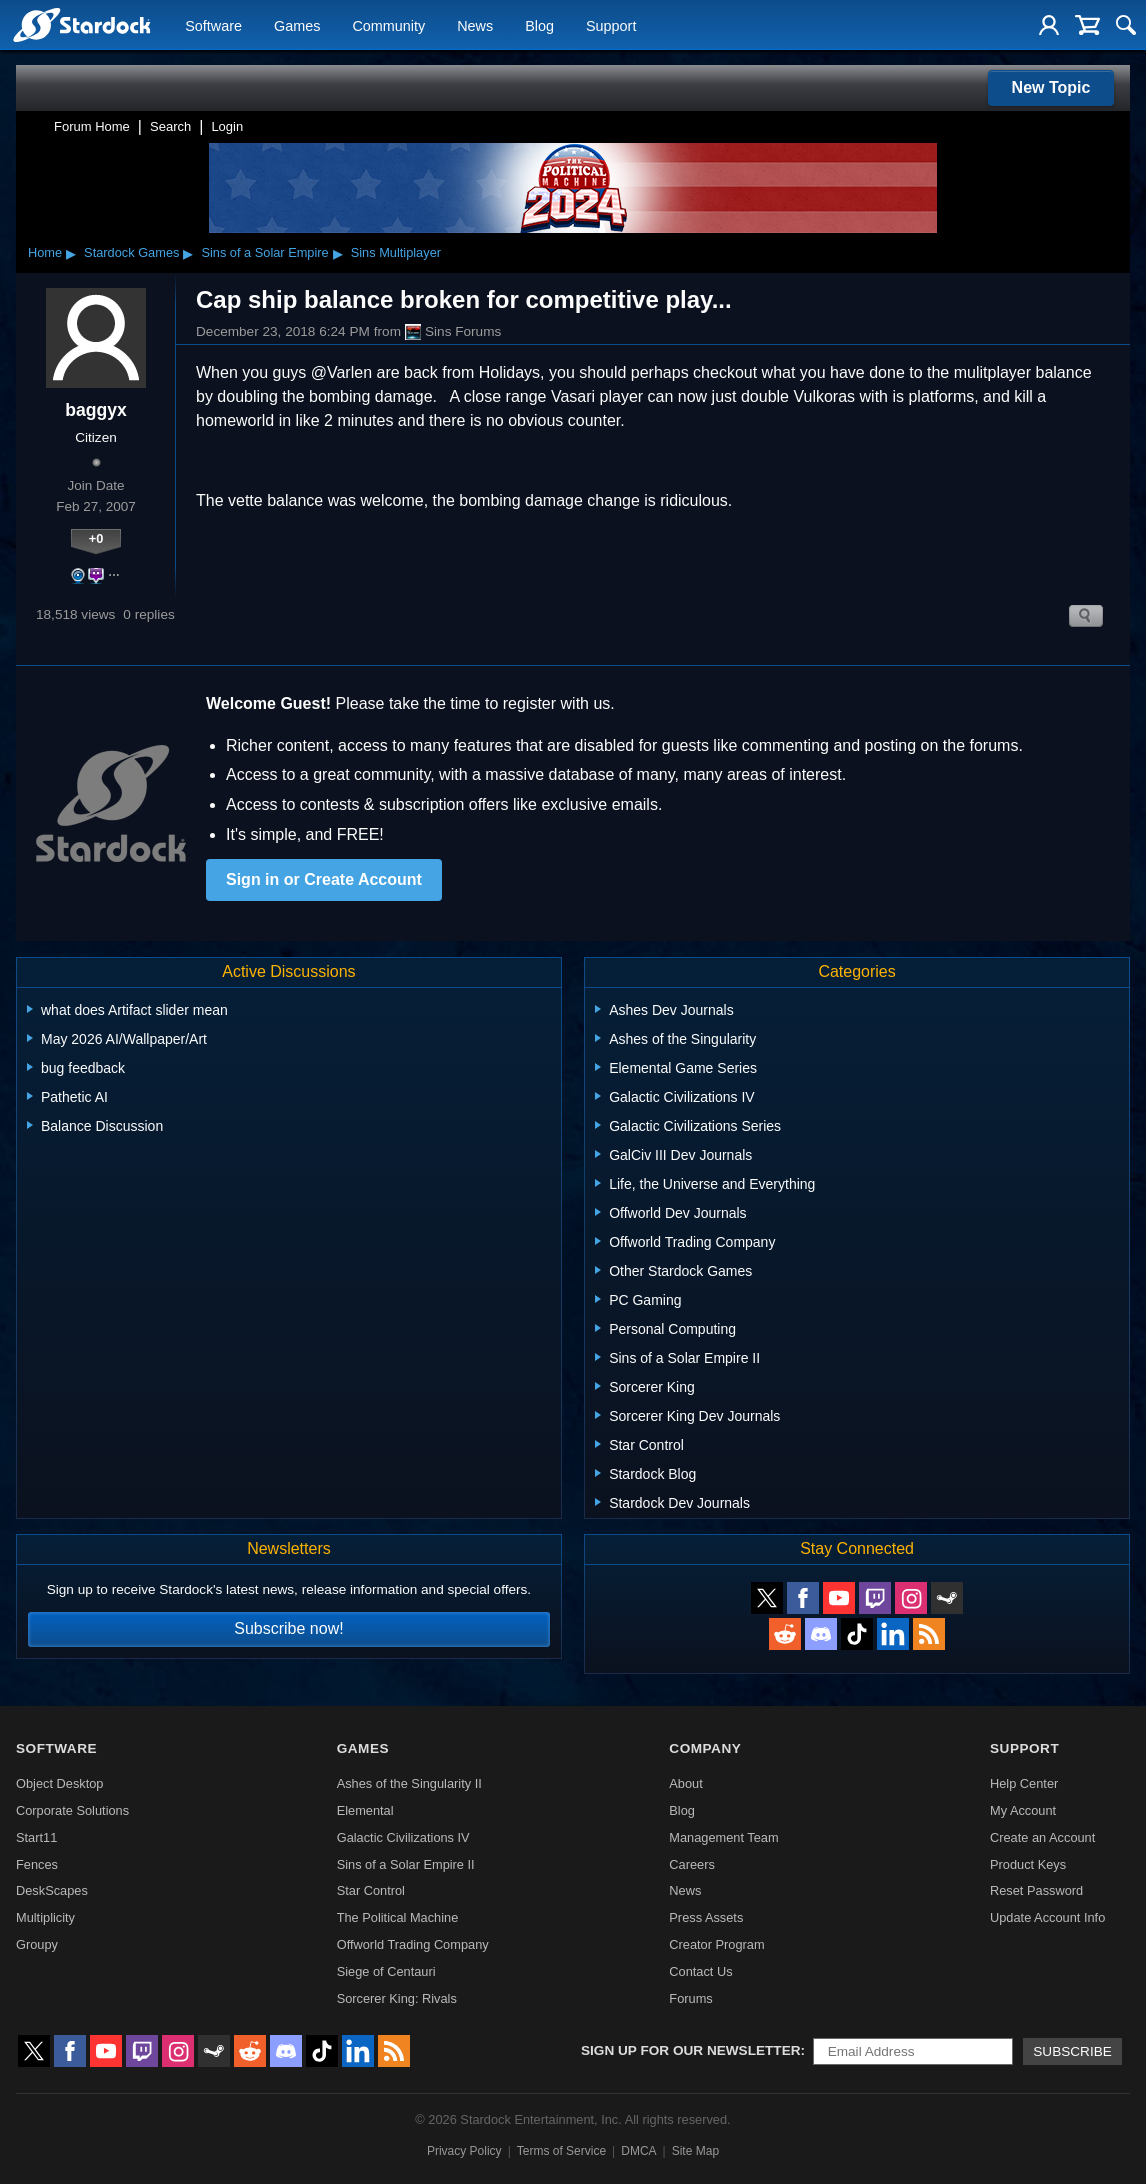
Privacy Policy (464, 2151)
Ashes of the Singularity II (409, 1783)
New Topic (1051, 87)
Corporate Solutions (72, 1810)
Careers (692, 1864)
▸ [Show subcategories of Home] (71, 253)
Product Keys (1028, 1864)
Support (611, 26)
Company (705, 1748)
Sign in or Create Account (324, 879)
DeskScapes (52, 1890)
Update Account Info (1047, 1917)
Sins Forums (453, 332)
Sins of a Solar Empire (264, 252)
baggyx (96, 410)
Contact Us (700, 1971)
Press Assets (706, 1917)
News (475, 26)
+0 (96, 538)
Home (45, 252)
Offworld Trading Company (413, 1944)
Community (388, 26)
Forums (690, 1998)
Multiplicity (45, 1917)
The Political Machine (398, 1917)
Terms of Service (561, 2151)
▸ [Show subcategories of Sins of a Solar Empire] (338, 253)
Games (297, 26)
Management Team (723, 1837)
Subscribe (1072, 2051)
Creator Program (716, 1944)
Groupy (37, 1944)
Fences (37, 1864)
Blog (539, 26)
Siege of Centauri (386, 1971)
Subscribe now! (288, 1628)
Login (227, 126)
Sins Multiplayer (396, 252)
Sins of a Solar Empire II (406, 1864)
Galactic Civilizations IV (403, 1837)
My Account (1023, 1810)
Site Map (695, 2151)
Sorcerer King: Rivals (397, 1998)
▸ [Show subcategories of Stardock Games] (188, 253)
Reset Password (1036, 1890)
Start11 (36, 1837)
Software (213, 26)
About (685, 1783)
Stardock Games (131, 252)
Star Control (371, 1890)
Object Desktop (60, 1783)
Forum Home (92, 126)
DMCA (638, 2151)
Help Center (1024, 1783)
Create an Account (1042, 1837)
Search (170, 126)
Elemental (365, 1810)
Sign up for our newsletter (691, 2050)
